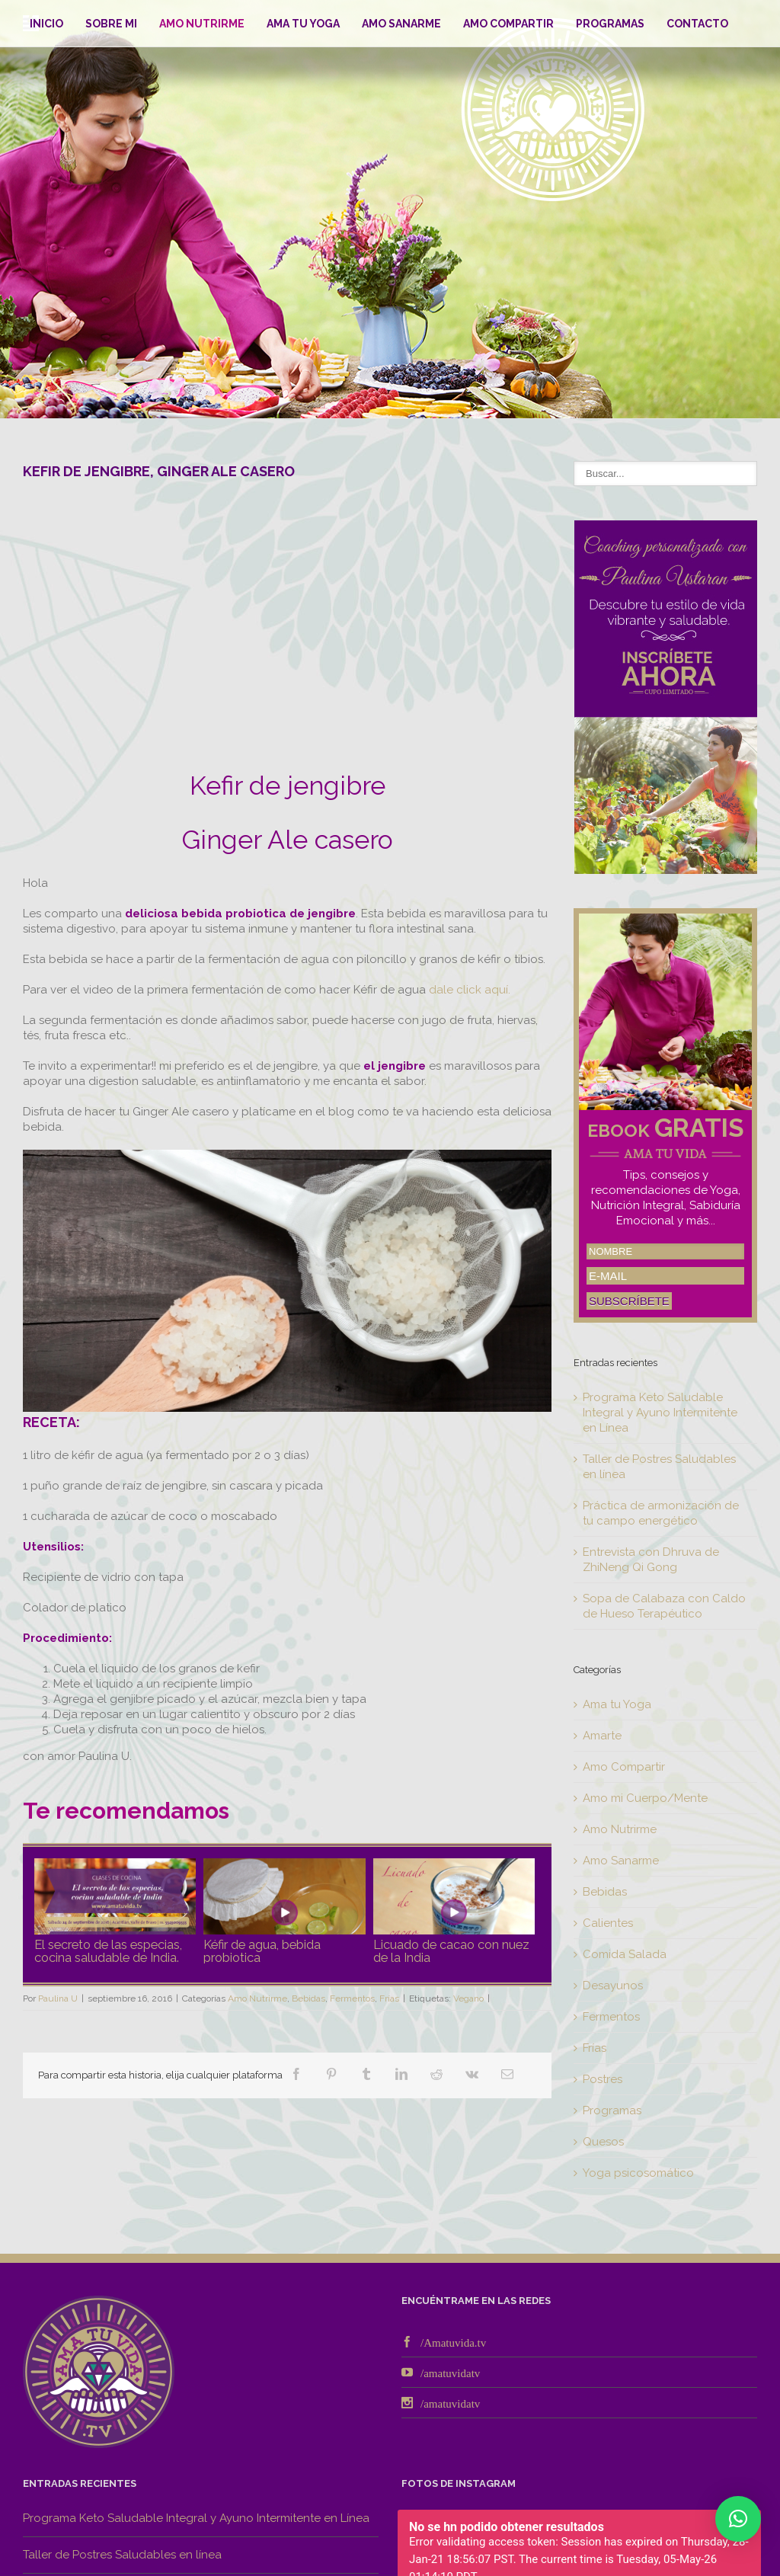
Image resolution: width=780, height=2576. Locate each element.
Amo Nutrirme (202, 24)
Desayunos (613, 1985)
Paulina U (58, 1998)
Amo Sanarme (401, 24)
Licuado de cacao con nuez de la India (451, 1950)
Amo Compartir (508, 24)
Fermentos (352, 1998)
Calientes (608, 1923)
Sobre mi (111, 24)
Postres (602, 2079)
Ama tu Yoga (303, 24)
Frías (389, 1998)
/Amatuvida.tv (453, 2341)
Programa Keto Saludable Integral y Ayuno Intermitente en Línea (660, 1412)
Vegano (468, 1998)
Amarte (602, 1735)
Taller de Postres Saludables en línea (122, 2555)
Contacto (697, 24)
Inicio (46, 24)
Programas (610, 24)
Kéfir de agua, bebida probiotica (262, 1950)
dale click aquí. (469, 990)
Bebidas (308, 1998)
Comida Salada (625, 1954)
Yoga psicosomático (638, 2173)
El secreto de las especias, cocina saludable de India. (108, 1950)
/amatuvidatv (450, 2372)
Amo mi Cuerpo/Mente (645, 1798)
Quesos (603, 2142)
